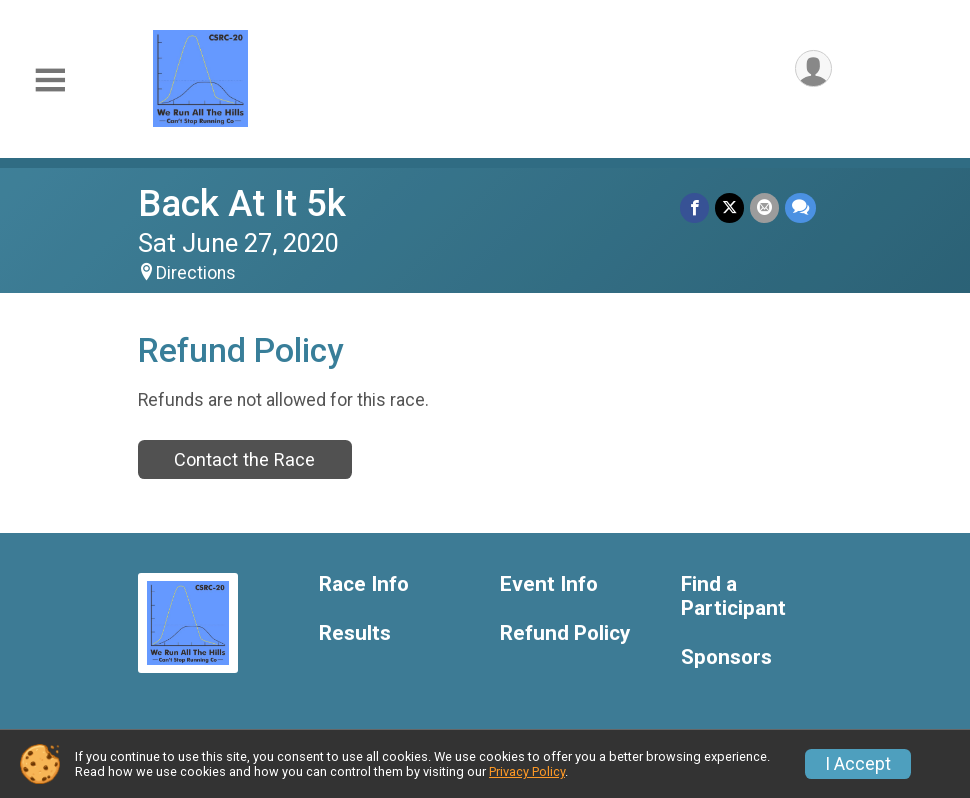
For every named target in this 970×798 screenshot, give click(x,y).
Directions (196, 273)
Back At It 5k (242, 203)
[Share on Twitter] (729, 207)
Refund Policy (565, 633)
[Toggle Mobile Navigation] (50, 80)
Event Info (549, 584)
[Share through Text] (800, 207)
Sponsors (726, 657)
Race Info (364, 584)
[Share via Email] (764, 207)
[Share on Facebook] (694, 207)
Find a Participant (733, 596)
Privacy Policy (527, 771)
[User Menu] (813, 68)
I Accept (858, 764)
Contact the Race (244, 459)
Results (355, 633)
